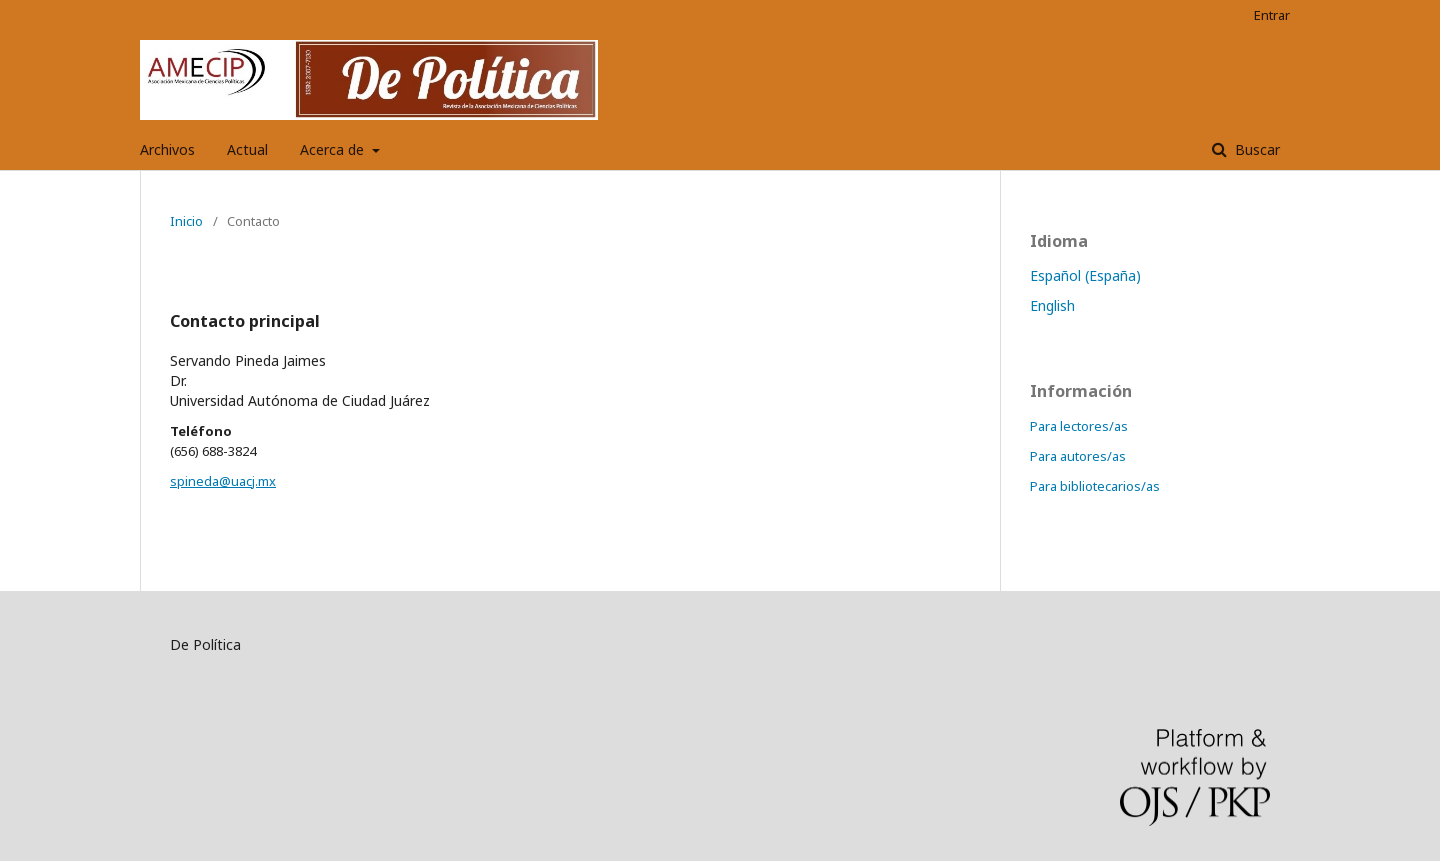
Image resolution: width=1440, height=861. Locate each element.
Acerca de (334, 149)
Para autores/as (1078, 456)
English (1052, 305)
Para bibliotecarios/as (1095, 486)
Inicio (186, 221)
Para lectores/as (1079, 426)
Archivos (167, 149)
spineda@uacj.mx (223, 481)
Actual (247, 149)
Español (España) (1085, 275)
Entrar (1272, 15)
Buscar (1255, 149)
